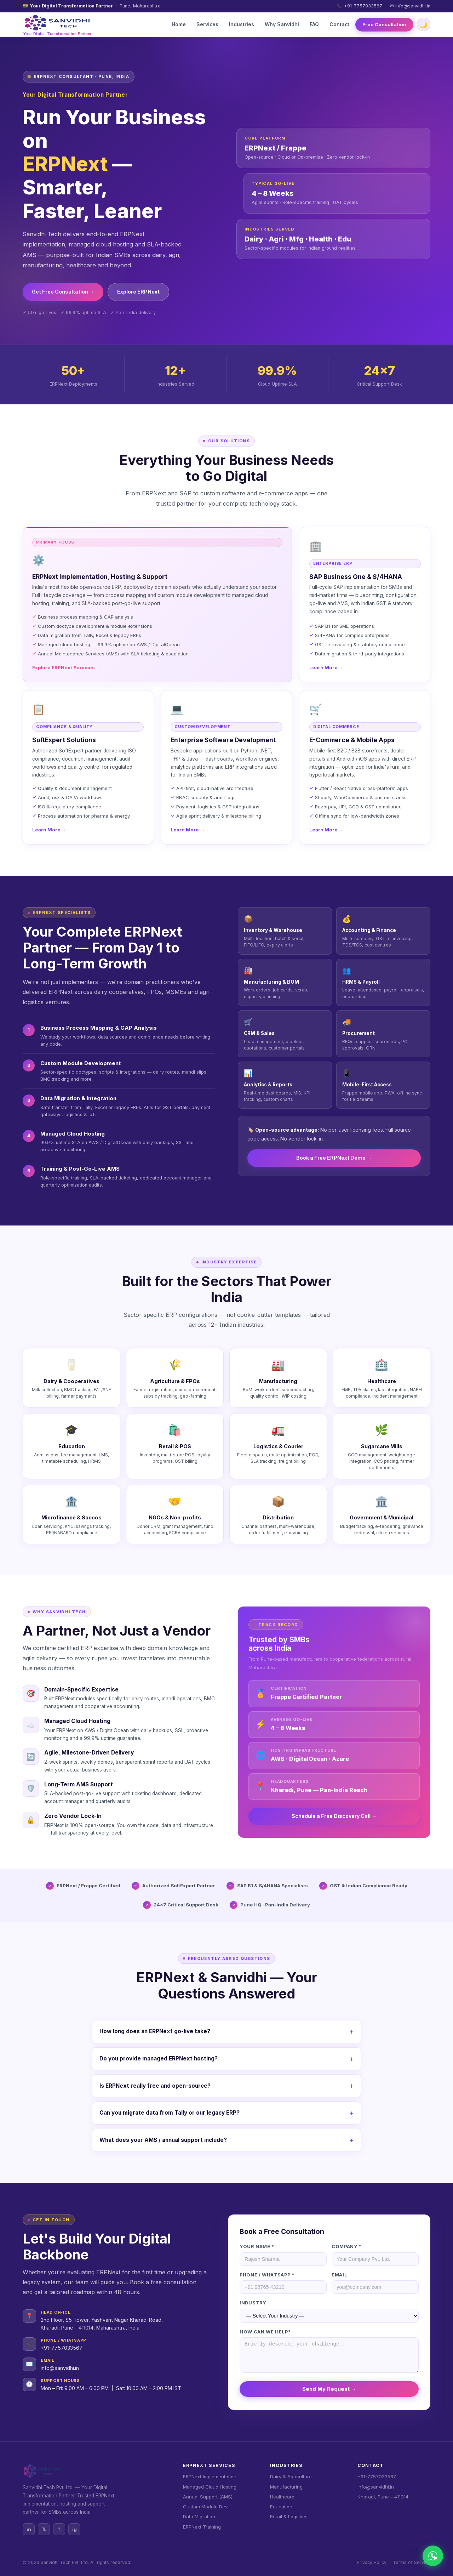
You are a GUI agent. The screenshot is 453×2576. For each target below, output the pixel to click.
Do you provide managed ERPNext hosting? (158, 2058)
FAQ (314, 24)
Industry (253, 2302)
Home (179, 24)
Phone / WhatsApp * (267, 2275)
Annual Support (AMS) (208, 2497)
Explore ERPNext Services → (66, 667)
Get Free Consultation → (63, 292)
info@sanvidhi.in (60, 2368)
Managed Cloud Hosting (209, 2487)
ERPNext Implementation (209, 2476)
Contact (339, 24)
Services (207, 24)
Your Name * (257, 2246)
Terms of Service (411, 2562)
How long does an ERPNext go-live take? (154, 2031)
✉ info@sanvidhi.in (410, 5)
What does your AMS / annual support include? (163, 2140)
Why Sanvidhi (282, 24)
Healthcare (282, 2497)
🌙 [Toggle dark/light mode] (424, 24)
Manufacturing (286, 2487)
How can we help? (265, 2332)
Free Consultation (384, 24)
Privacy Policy (371, 2562)
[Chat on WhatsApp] (433, 2556)
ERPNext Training (202, 2527)
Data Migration (199, 2516)
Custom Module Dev (205, 2506)
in (29, 2529)
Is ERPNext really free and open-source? (155, 2085)
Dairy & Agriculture (291, 2476)
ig (74, 2529)
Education (281, 2506)
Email (339, 2275)
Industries (241, 24)
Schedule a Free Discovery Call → (334, 1816)
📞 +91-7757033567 (359, 5)
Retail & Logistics (289, 2516)
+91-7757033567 (61, 2348)
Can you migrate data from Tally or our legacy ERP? (169, 2112)
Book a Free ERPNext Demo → (334, 1158)
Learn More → (326, 667)
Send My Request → (329, 2389)
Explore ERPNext (138, 292)
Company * (347, 2246)
